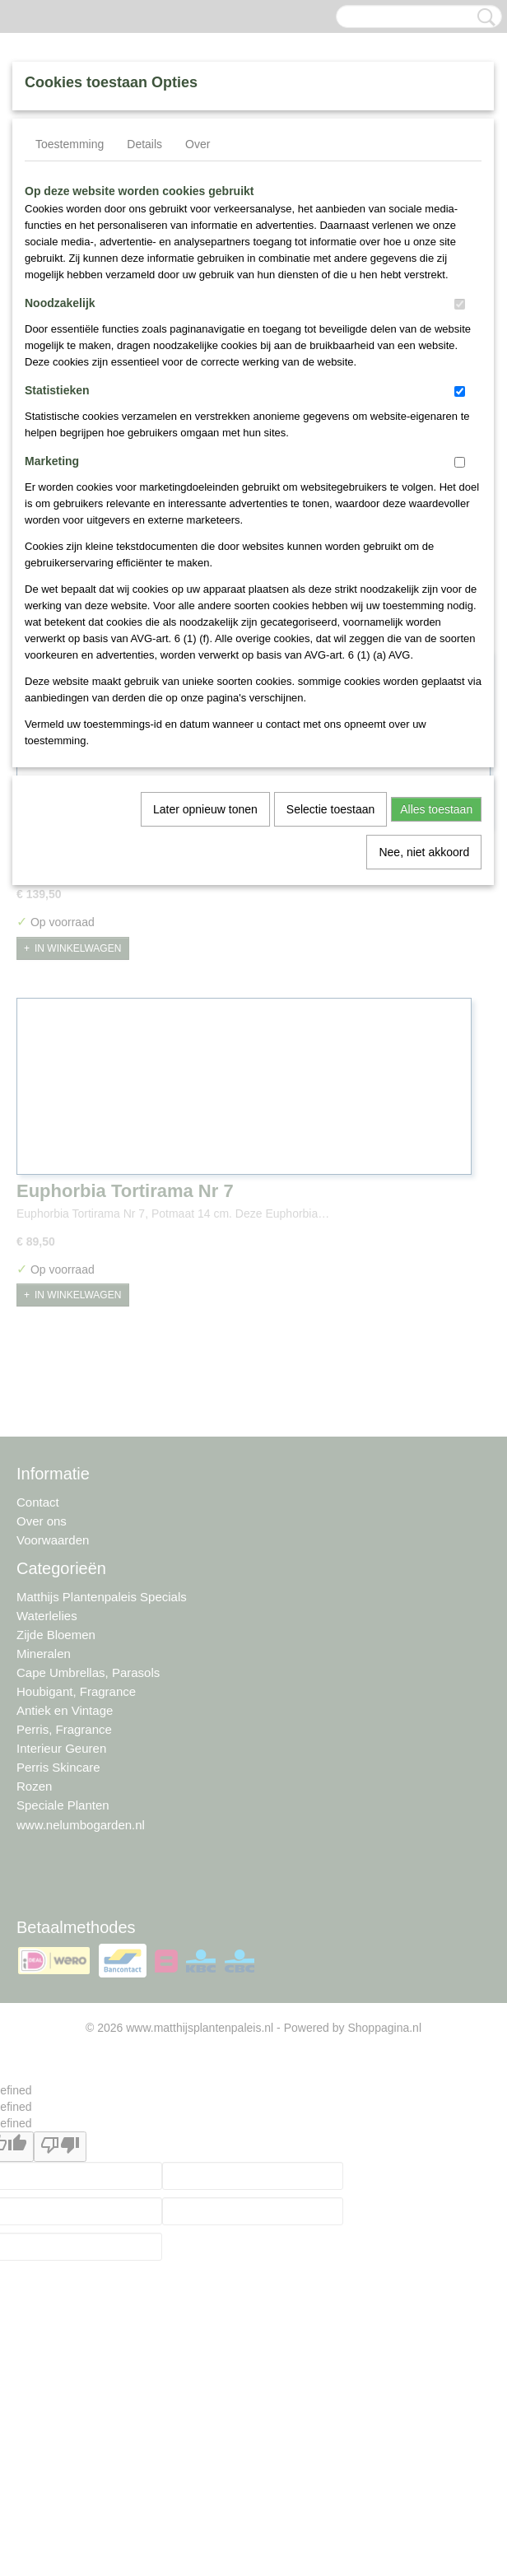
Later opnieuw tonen (205, 809)
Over (197, 144)
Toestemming (69, 144)
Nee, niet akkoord (424, 852)
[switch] (459, 304)
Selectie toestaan (330, 809)
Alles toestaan (436, 809)
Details (144, 144)
